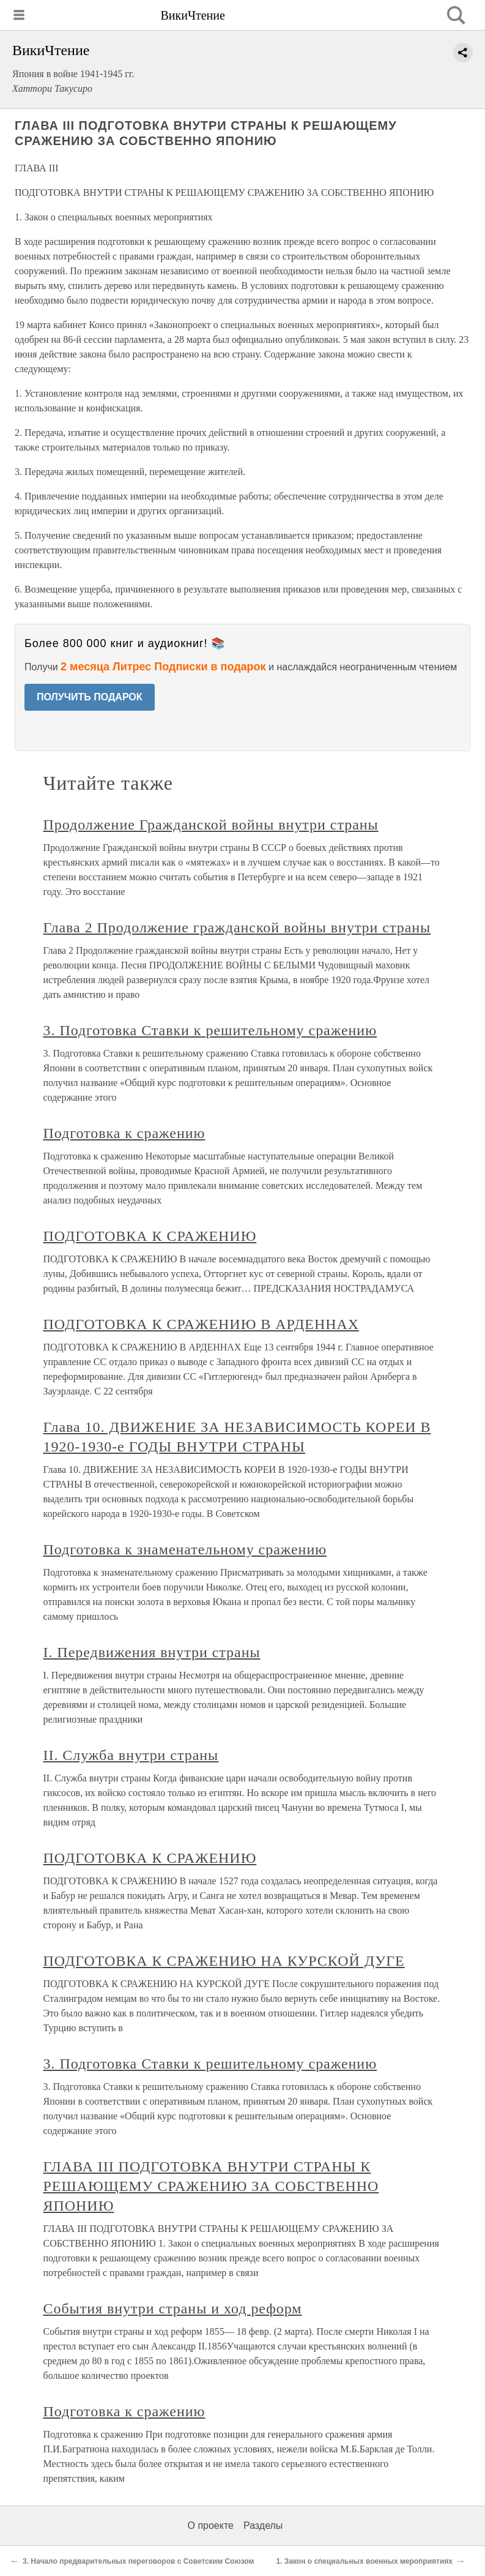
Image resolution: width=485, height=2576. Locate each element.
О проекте (211, 2525)
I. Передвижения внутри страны (152, 1652)
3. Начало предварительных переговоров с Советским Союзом (138, 2561)
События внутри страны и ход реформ (172, 2308)
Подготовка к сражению (124, 1133)
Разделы (263, 2525)
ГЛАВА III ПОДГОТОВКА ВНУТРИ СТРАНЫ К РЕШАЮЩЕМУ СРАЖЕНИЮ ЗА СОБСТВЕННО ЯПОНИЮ (211, 2186)
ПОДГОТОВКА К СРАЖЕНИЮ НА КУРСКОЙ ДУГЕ (224, 1961)
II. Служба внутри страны (131, 1755)
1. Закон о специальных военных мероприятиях (364, 2561)
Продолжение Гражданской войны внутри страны (211, 825)
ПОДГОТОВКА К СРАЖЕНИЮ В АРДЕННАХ (201, 1324)
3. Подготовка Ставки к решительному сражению (210, 1030)
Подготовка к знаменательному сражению (185, 1549)
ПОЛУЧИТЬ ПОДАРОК (90, 697)
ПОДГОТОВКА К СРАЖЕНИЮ (150, 1236)
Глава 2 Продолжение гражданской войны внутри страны (237, 927)
